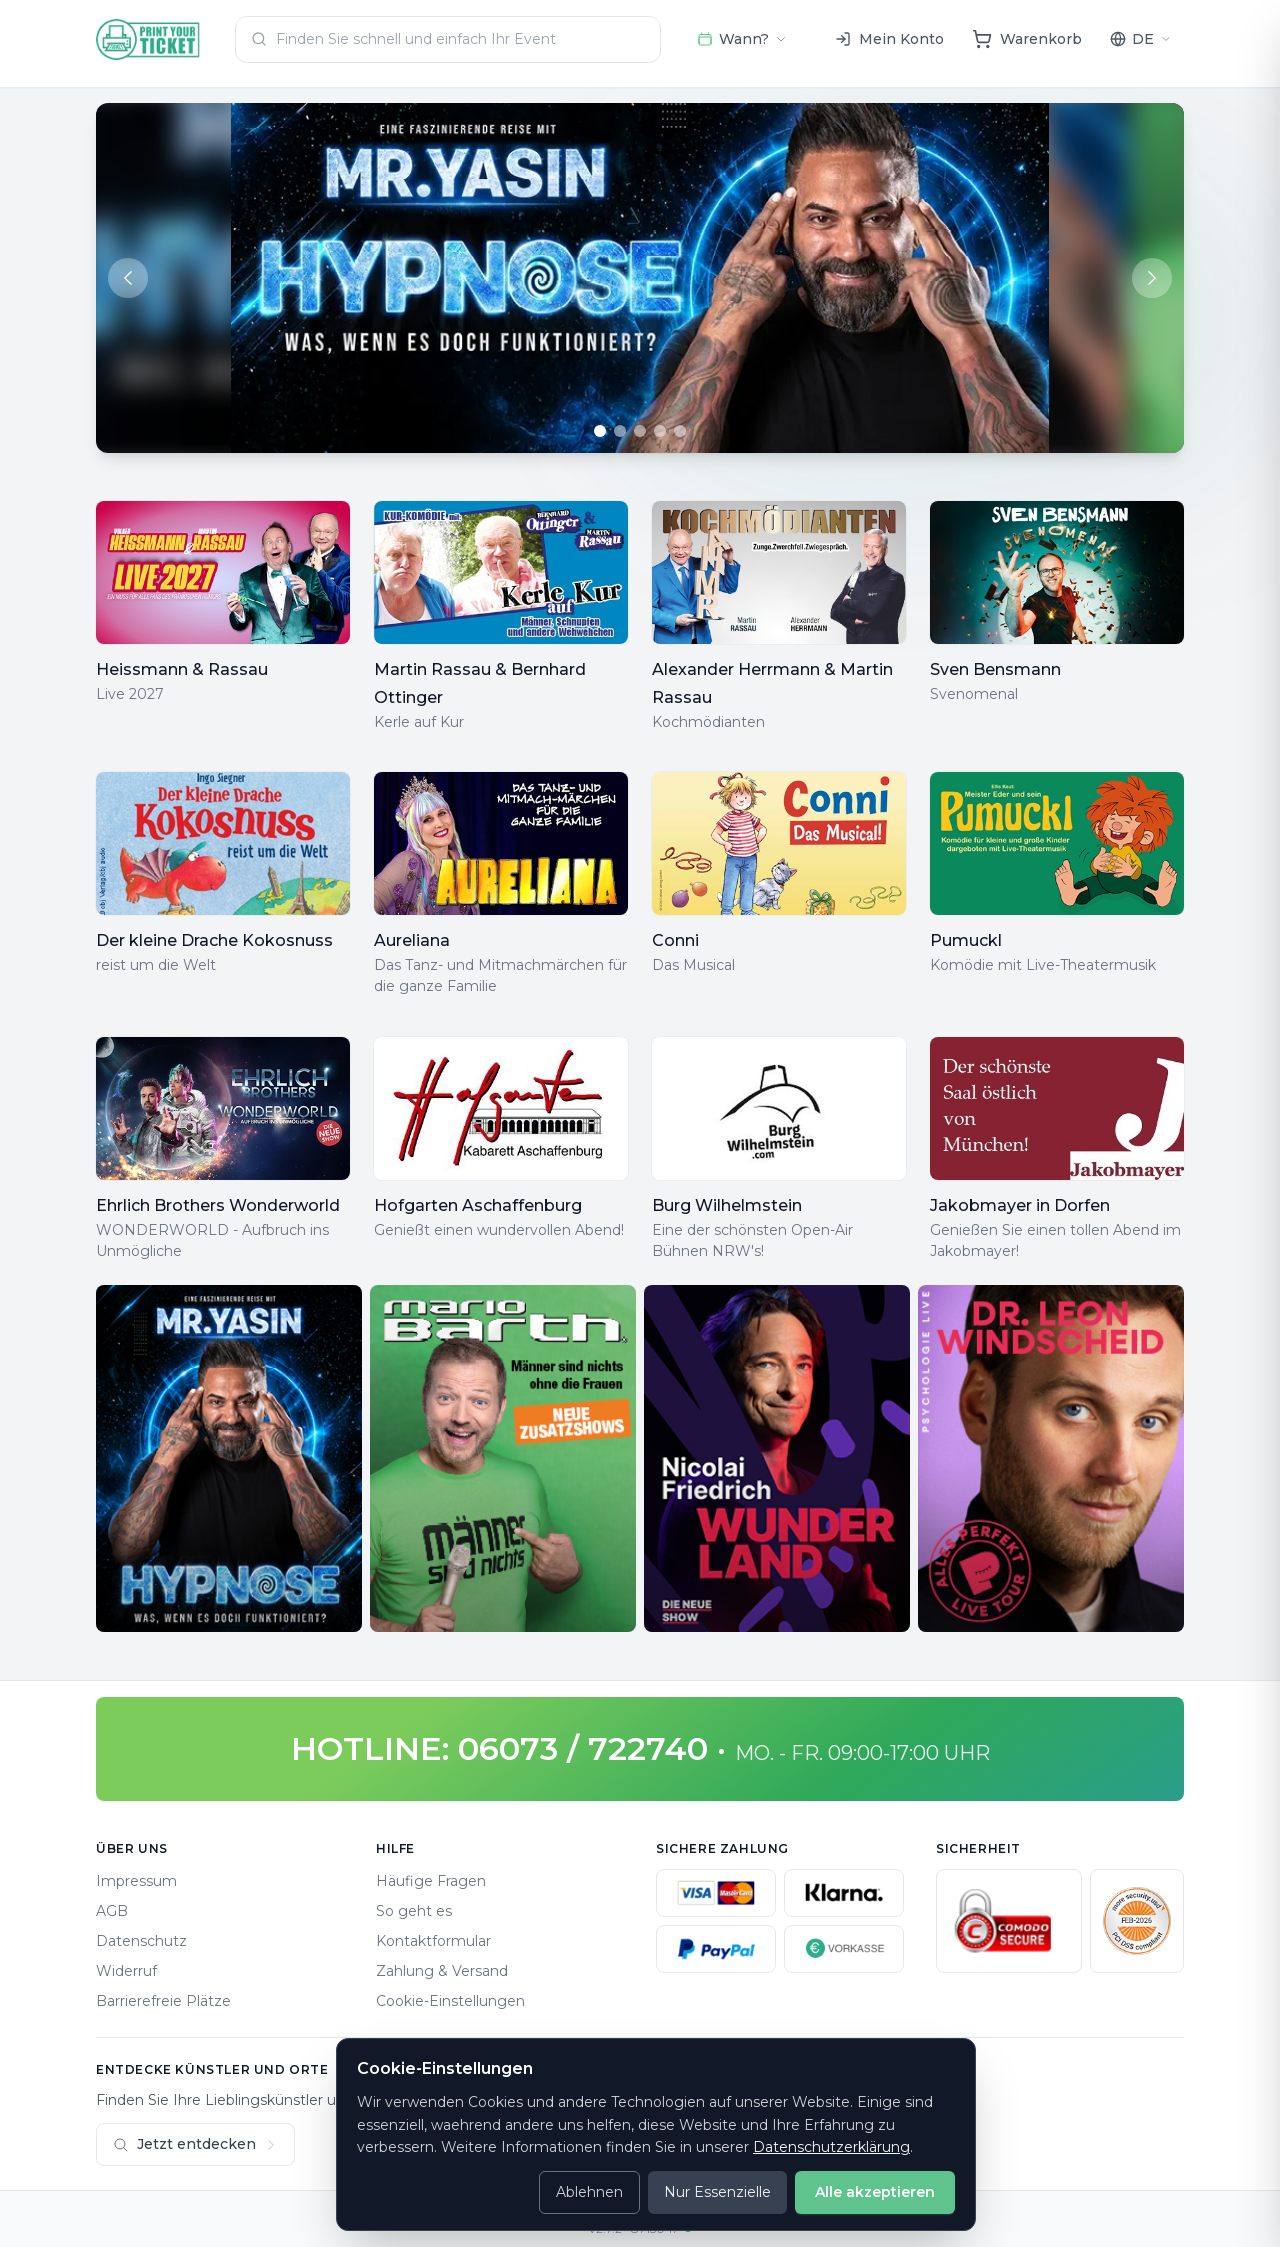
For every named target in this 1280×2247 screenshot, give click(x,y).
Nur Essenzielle (717, 2192)
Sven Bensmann (995, 669)
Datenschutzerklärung (831, 2147)
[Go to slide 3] (640, 431)
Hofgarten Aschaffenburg (478, 1205)
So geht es (414, 1911)
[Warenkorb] (1027, 39)
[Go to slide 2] (620, 431)
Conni (675, 940)
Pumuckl (966, 940)
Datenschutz (141, 1941)
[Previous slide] (128, 278)
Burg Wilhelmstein (727, 1205)
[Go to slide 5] (680, 431)
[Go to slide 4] (660, 431)
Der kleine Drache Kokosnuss (214, 940)
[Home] (148, 39)
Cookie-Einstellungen (450, 2001)
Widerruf (126, 1971)
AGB (112, 1911)
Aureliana (412, 940)
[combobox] (448, 39)
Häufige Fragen (431, 1881)
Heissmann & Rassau (182, 669)
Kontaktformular (433, 1941)
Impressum (136, 1881)
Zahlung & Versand (442, 1971)
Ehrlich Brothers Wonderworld (218, 1205)
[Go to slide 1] (600, 431)
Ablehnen (589, 2192)
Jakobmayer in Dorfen (1020, 1205)
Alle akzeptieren (875, 2192)
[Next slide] (1152, 278)
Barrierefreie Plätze (163, 2001)
